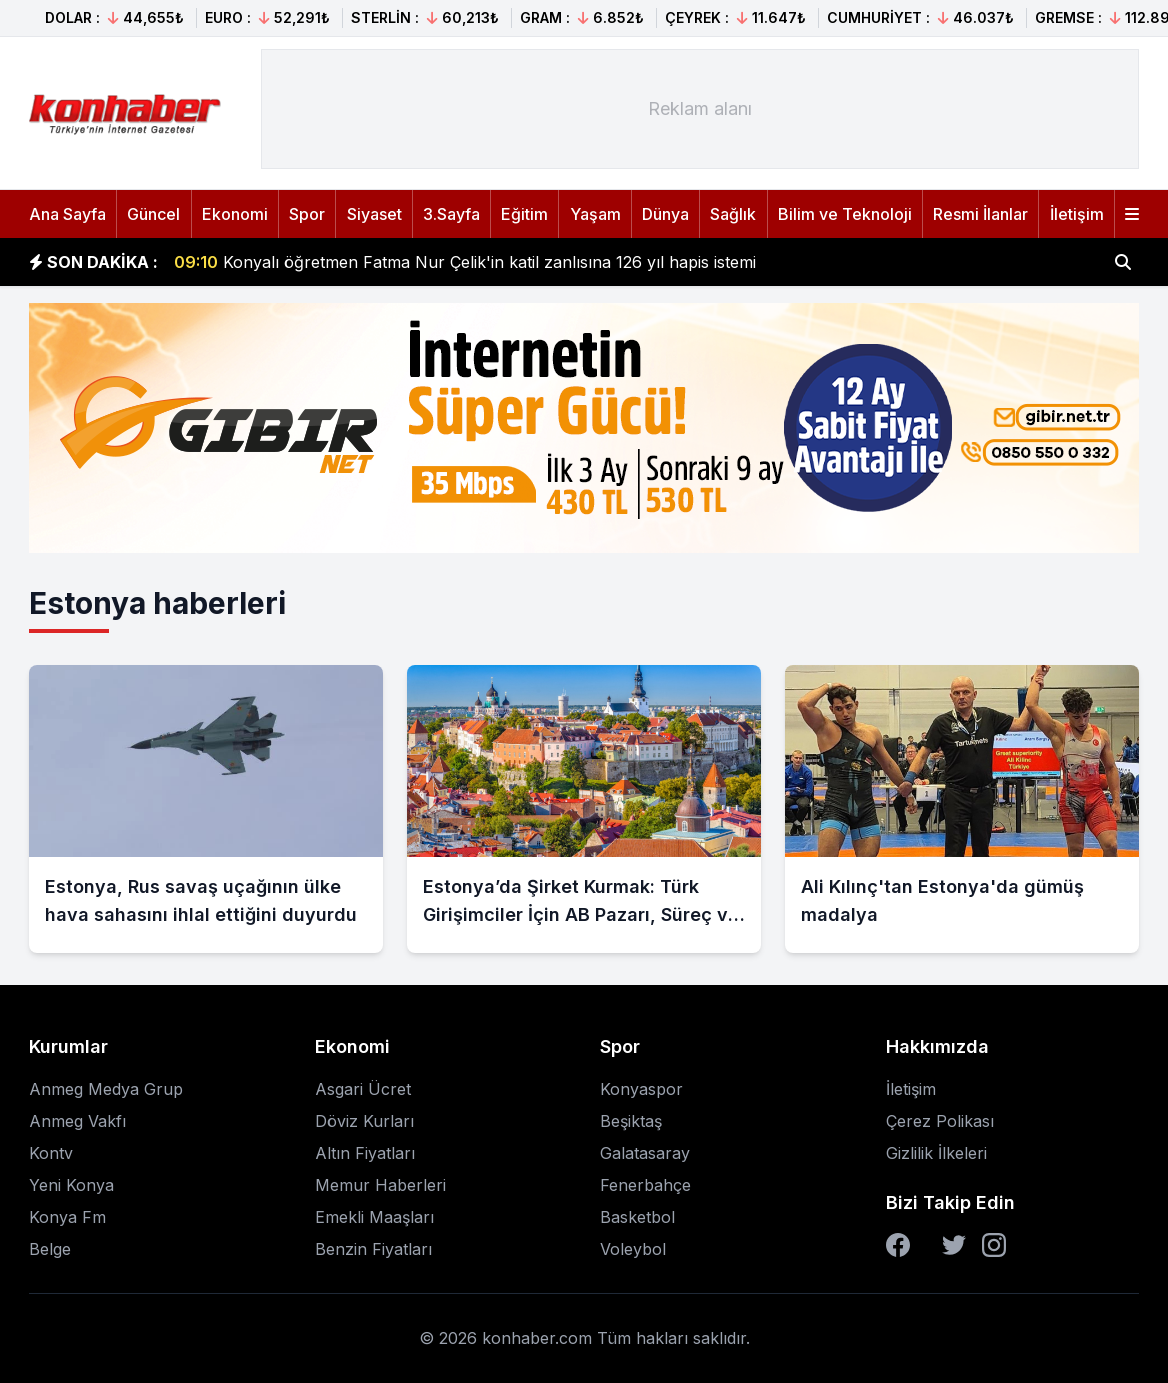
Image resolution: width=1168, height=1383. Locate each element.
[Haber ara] (1123, 262)
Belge (50, 1249)
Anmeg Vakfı (77, 1121)
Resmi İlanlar (980, 214)
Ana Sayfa (67, 214)
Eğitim (524, 214)
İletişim (1077, 214)
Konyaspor (641, 1089)
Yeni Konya (71, 1185)
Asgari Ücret (363, 1089)
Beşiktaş (631, 1121)
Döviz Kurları (364, 1121)
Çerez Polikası (940, 1121)
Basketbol (637, 1217)
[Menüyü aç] (1132, 214)
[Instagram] (994, 1245)
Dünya (665, 214)
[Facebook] (898, 1245)
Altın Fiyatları (365, 1153)
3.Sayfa (451, 214)
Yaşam (595, 214)
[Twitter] (954, 1245)
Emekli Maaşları (374, 1217)
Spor (307, 214)
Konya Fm (67, 1217)
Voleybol (633, 1249)
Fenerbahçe (645, 1185)
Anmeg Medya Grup (106, 1089)
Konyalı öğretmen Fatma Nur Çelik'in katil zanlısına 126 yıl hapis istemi (465, 262)
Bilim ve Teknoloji (845, 214)
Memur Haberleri (380, 1185)
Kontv (51, 1153)
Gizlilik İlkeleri (936, 1153)
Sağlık (733, 214)
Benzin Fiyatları (373, 1249)
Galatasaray (645, 1153)
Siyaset (374, 214)
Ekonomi (235, 214)
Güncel (153, 214)
